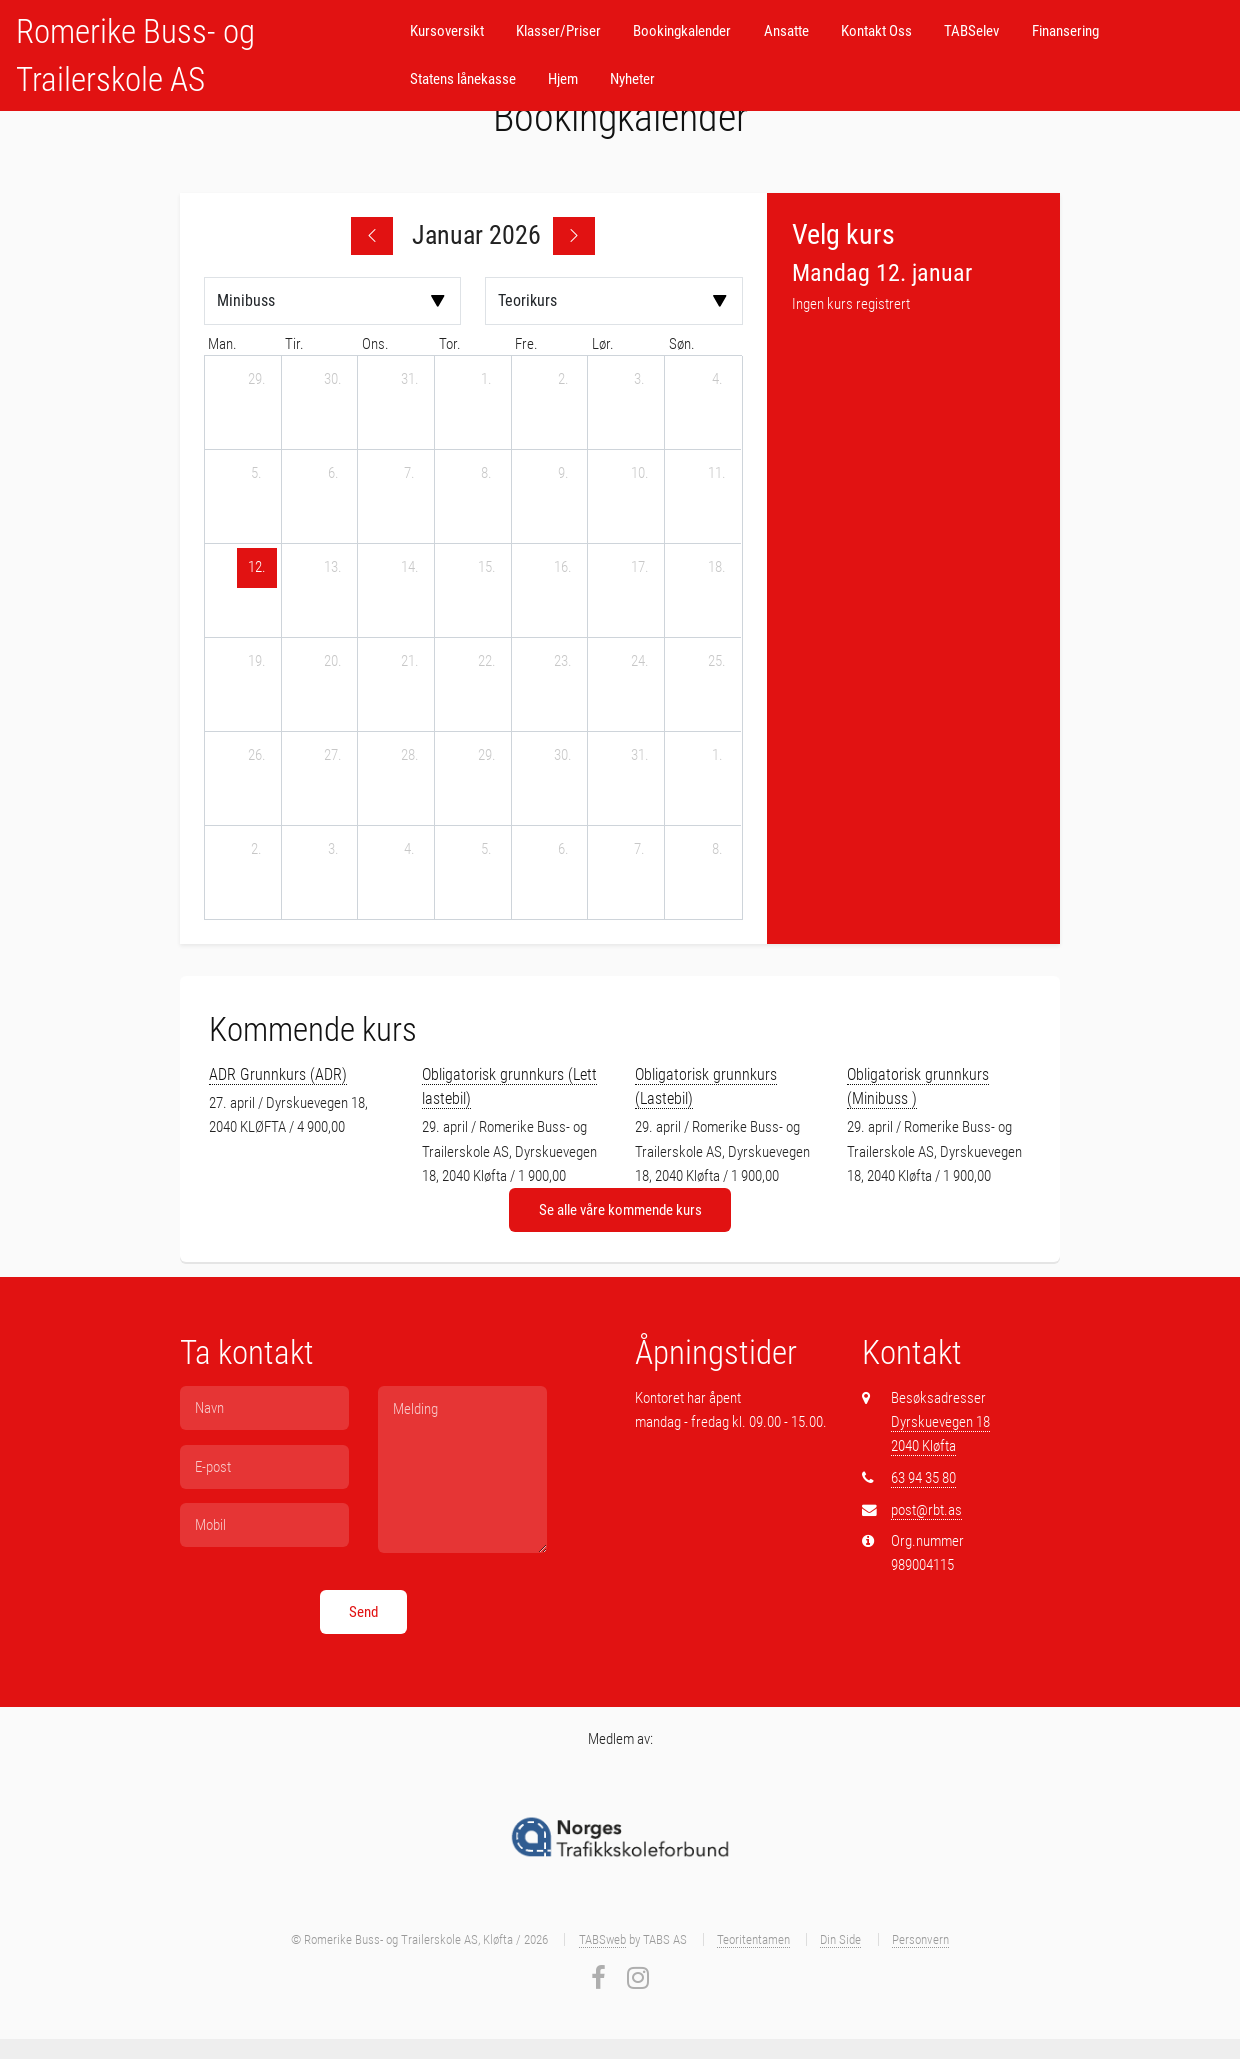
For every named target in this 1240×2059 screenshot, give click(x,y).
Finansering (1065, 31)
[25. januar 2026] (717, 662)
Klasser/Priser (558, 31)
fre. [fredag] (526, 344)
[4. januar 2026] (717, 380)
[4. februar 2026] (410, 850)
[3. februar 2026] (333, 850)
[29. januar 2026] (487, 756)
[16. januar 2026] (563, 568)
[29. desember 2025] (257, 380)
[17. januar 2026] (640, 568)
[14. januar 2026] (410, 568)
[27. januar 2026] (333, 756)
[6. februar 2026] (563, 850)
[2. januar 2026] (563, 380)
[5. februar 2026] (487, 850)
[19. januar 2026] (257, 662)
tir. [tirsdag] (294, 344)
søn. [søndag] (682, 344)
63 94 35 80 (923, 1478)
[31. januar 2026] (640, 756)
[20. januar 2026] (333, 662)
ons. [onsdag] (375, 344)
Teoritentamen (753, 1939)
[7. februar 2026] (640, 850)
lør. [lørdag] (603, 344)
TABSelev (971, 31)
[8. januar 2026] (487, 474)
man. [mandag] (222, 344)
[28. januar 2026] (410, 756)
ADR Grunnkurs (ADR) (278, 1074)
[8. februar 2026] (717, 850)
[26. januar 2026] (257, 756)
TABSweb (602, 1939)
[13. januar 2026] (333, 568)
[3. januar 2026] (640, 380)
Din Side (840, 1939)
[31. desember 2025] (410, 380)
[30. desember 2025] (333, 380)
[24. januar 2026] (640, 662)
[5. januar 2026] (257, 474)
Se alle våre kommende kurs (620, 1210)
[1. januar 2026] (487, 380)
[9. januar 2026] (563, 474)
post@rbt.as (926, 1510)
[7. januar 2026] (410, 474)
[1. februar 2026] (717, 756)
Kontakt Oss (876, 31)
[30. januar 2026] (563, 756)
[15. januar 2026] (487, 568)
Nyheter (632, 79)
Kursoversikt (447, 31)
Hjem (563, 79)
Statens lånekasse (463, 79)
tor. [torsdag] (450, 344)
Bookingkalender (682, 31)
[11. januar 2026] (717, 474)
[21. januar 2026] (410, 662)
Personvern (920, 1939)
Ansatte (786, 31)
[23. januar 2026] (563, 662)
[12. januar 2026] (257, 568)
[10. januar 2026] (640, 474)
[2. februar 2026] (257, 850)
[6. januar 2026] (333, 474)
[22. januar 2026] (487, 662)
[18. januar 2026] (717, 568)
